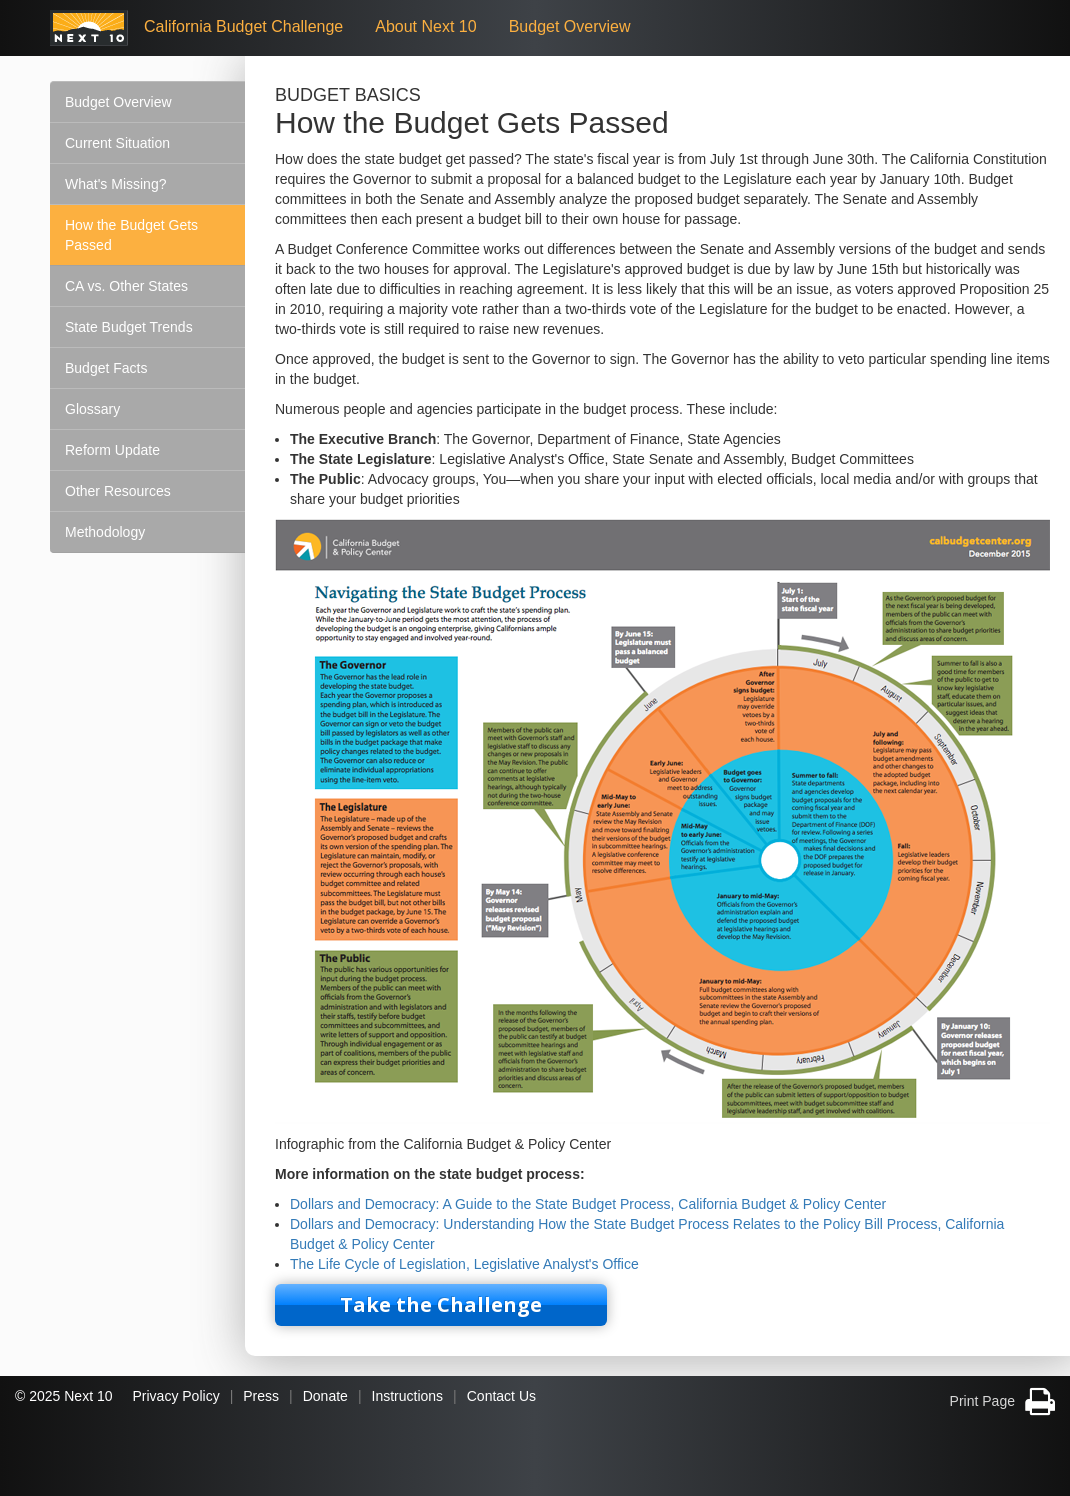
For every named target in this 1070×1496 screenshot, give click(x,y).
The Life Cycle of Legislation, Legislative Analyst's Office (464, 1264)
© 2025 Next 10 (64, 1396)
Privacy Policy (176, 1396)
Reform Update (112, 450)
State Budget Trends (129, 327)
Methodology (105, 532)
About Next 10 (425, 26)
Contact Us (501, 1396)
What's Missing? (115, 184)
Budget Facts (106, 368)
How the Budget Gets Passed (131, 235)
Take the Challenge (441, 1304)
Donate (325, 1396)
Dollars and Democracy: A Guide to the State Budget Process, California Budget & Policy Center (588, 1204)
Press (261, 1396)
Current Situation (117, 143)
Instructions (408, 1396)
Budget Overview (570, 26)
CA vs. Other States (126, 286)
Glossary (92, 409)
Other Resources (118, 491)
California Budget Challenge (243, 26)
